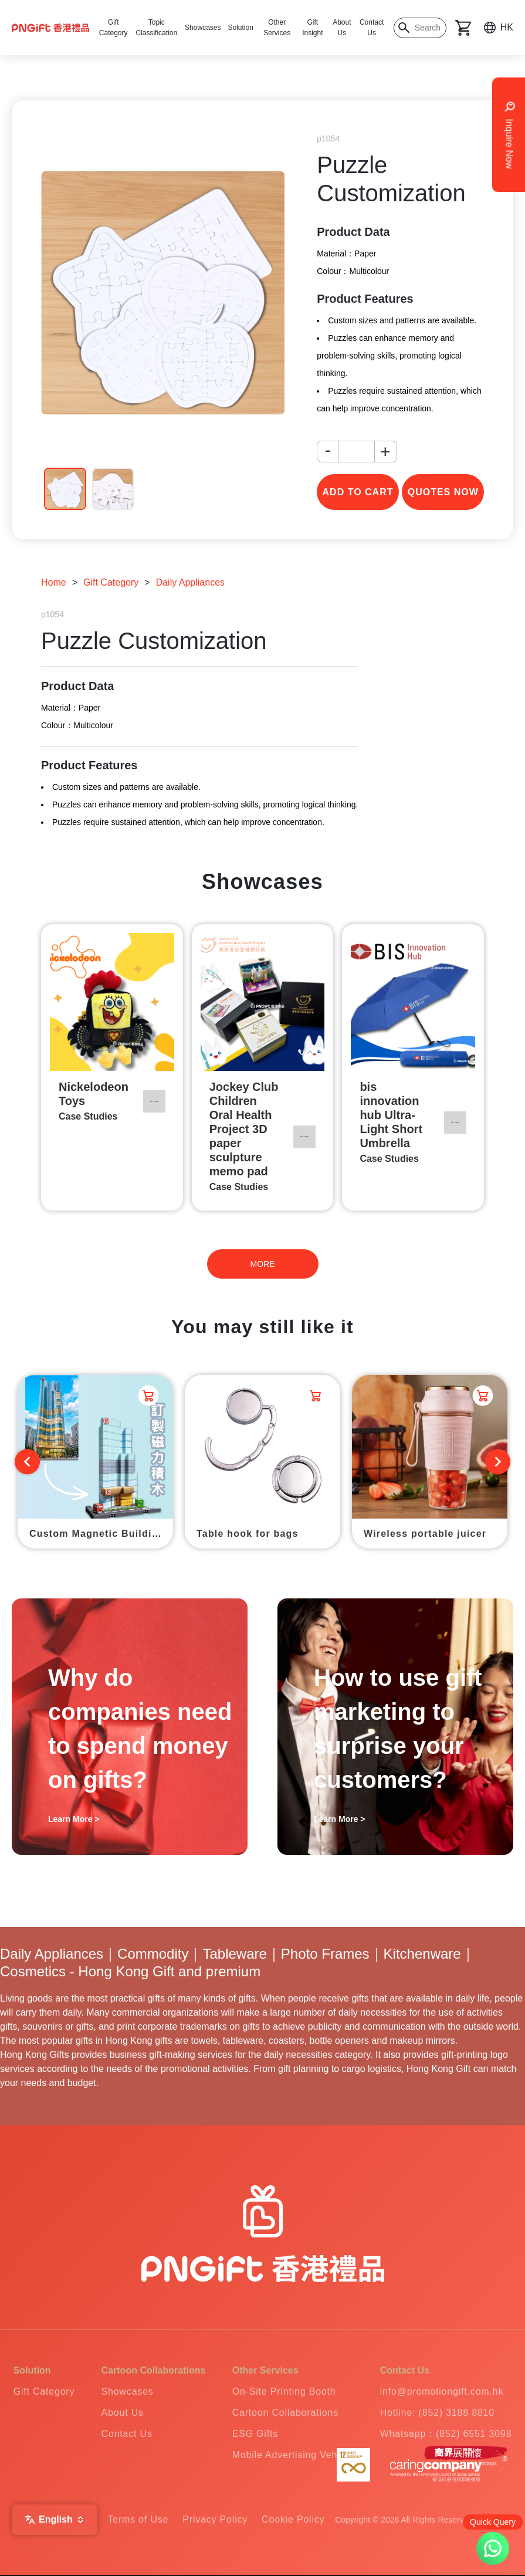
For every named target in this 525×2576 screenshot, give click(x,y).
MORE (262, 1264)
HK (506, 27)
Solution (240, 27)
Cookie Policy (293, 2519)
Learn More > (74, 1819)
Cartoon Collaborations (285, 2413)
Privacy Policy (215, 2519)
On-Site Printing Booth (284, 2391)
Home (53, 582)
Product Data (353, 231)
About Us (342, 27)
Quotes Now (443, 492)
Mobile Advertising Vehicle (293, 2455)
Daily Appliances (190, 582)
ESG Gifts (255, 2434)
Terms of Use (137, 2519)
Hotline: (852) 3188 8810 (437, 2413)
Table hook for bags (248, 1534)
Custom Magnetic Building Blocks (101, 1534)
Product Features (365, 298)
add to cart (358, 492)
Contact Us (372, 27)
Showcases (203, 27)
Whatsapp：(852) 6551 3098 (446, 2434)
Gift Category (110, 582)
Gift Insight (312, 27)
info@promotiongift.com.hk (442, 2391)
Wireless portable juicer (425, 1534)
